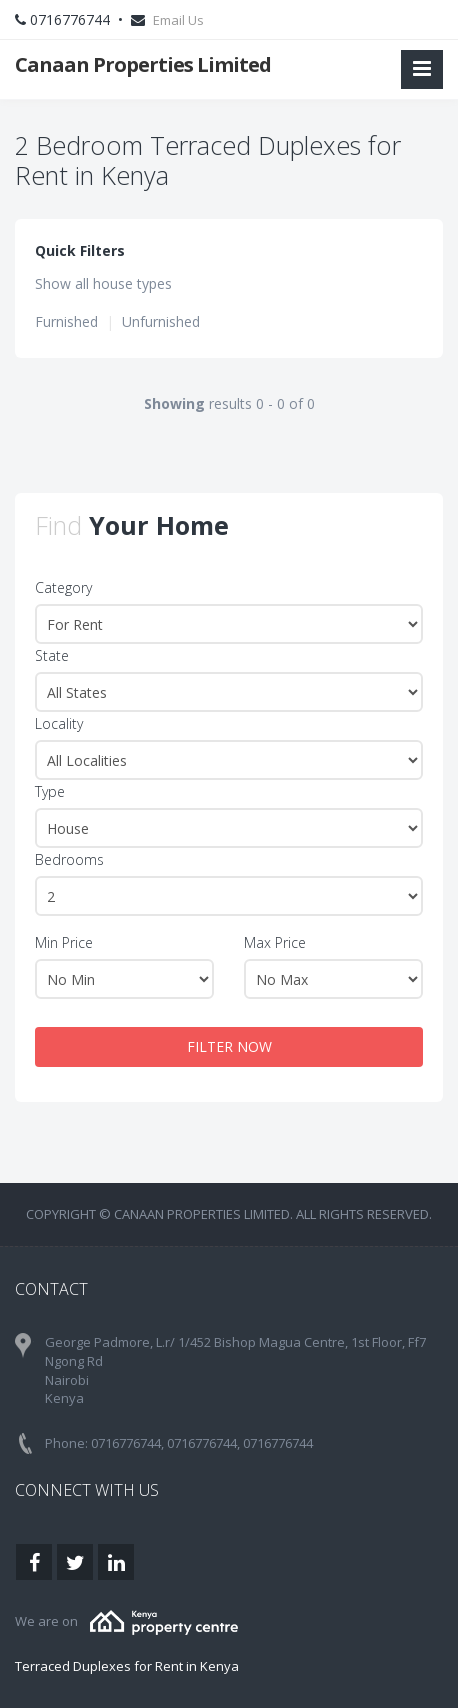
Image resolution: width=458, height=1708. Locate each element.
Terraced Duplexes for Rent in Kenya (127, 1666)
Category (63, 587)
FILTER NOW (229, 1046)
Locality (59, 723)
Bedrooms (69, 859)
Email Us (178, 20)
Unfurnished (161, 321)
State (52, 655)
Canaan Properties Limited (143, 64)
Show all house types (103, 283)
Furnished (66, 321)
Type (50, 791)
